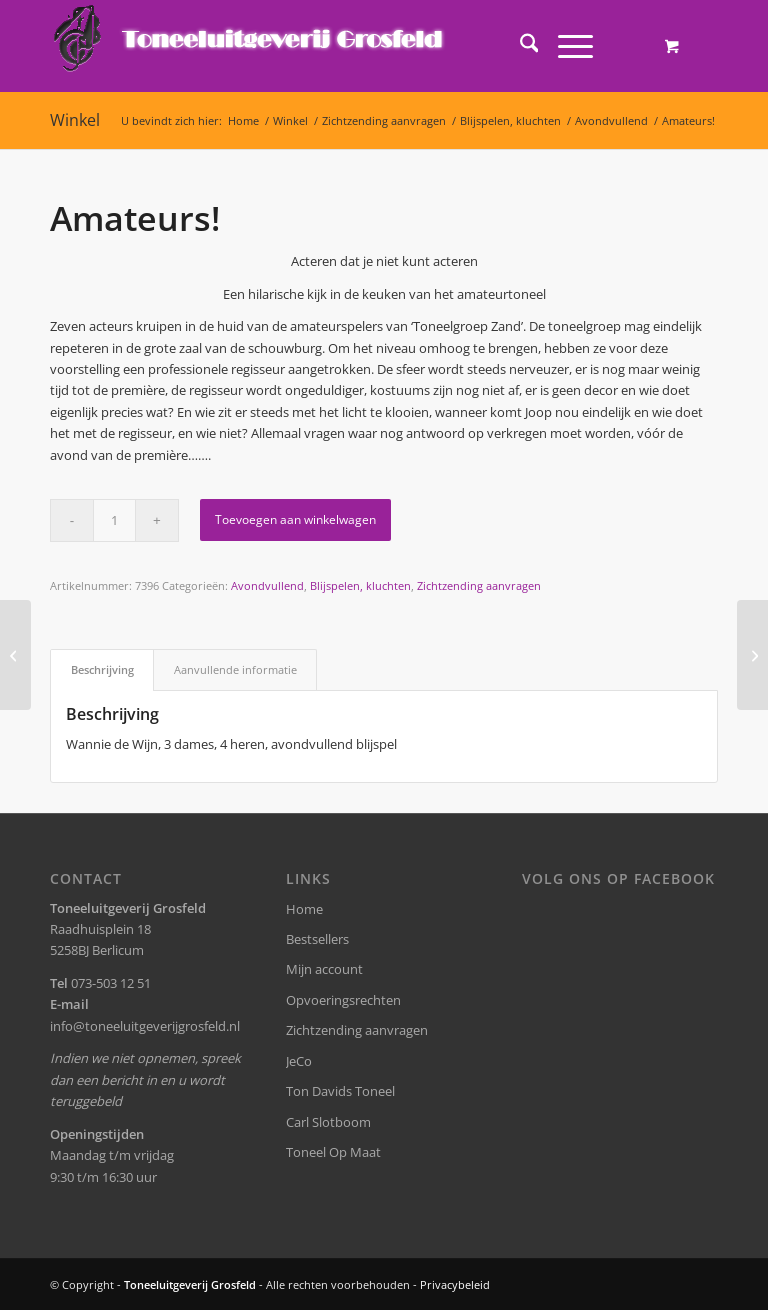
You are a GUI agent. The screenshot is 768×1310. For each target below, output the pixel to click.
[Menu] (565, 46)
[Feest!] (752, 655)
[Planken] (15, 655)
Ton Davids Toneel (340, 1091)
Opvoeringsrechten (343, 1000)
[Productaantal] (114, 520)
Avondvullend (267, 585)
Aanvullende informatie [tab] (235, 669)
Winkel (75, 120)
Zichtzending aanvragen (479, 585)
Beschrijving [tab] (102, 669)
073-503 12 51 (111, 983)
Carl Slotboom (328, 1122)
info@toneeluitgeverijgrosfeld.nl (145, 1026)
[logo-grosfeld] (250, 46)
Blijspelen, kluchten (360, 585)
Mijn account (324, 969)
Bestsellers (317, 939)
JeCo (299, 1061)
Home (304, 909)
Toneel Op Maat (333, 1152)
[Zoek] (519, 46)
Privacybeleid (455, 1284)
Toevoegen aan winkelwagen (295, 519)
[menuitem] (519, 46)
